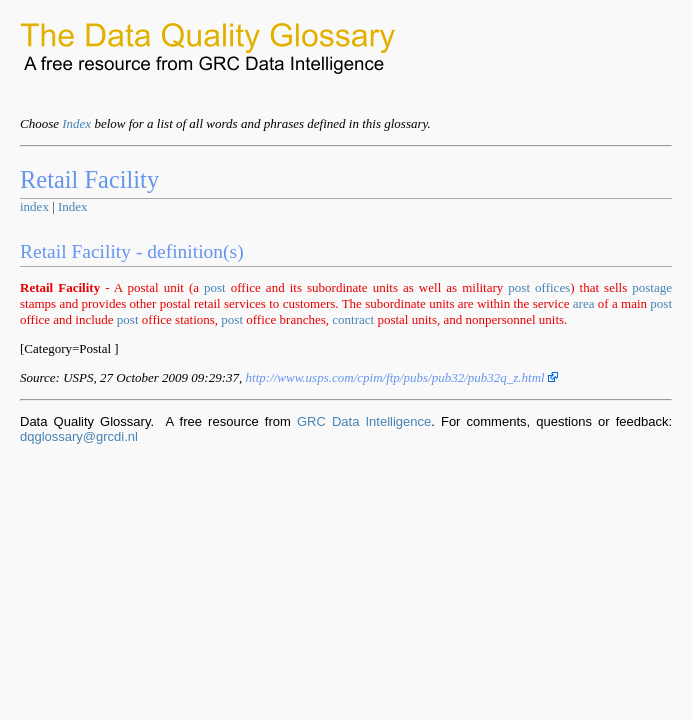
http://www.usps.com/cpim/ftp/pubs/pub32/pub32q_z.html (402, 377)
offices (552, 287)
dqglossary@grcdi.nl (79, 436)
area (584, 303)
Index (76, 123)
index (34, 206)
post (215, 287)
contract (353, 319)
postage (652, 287)
